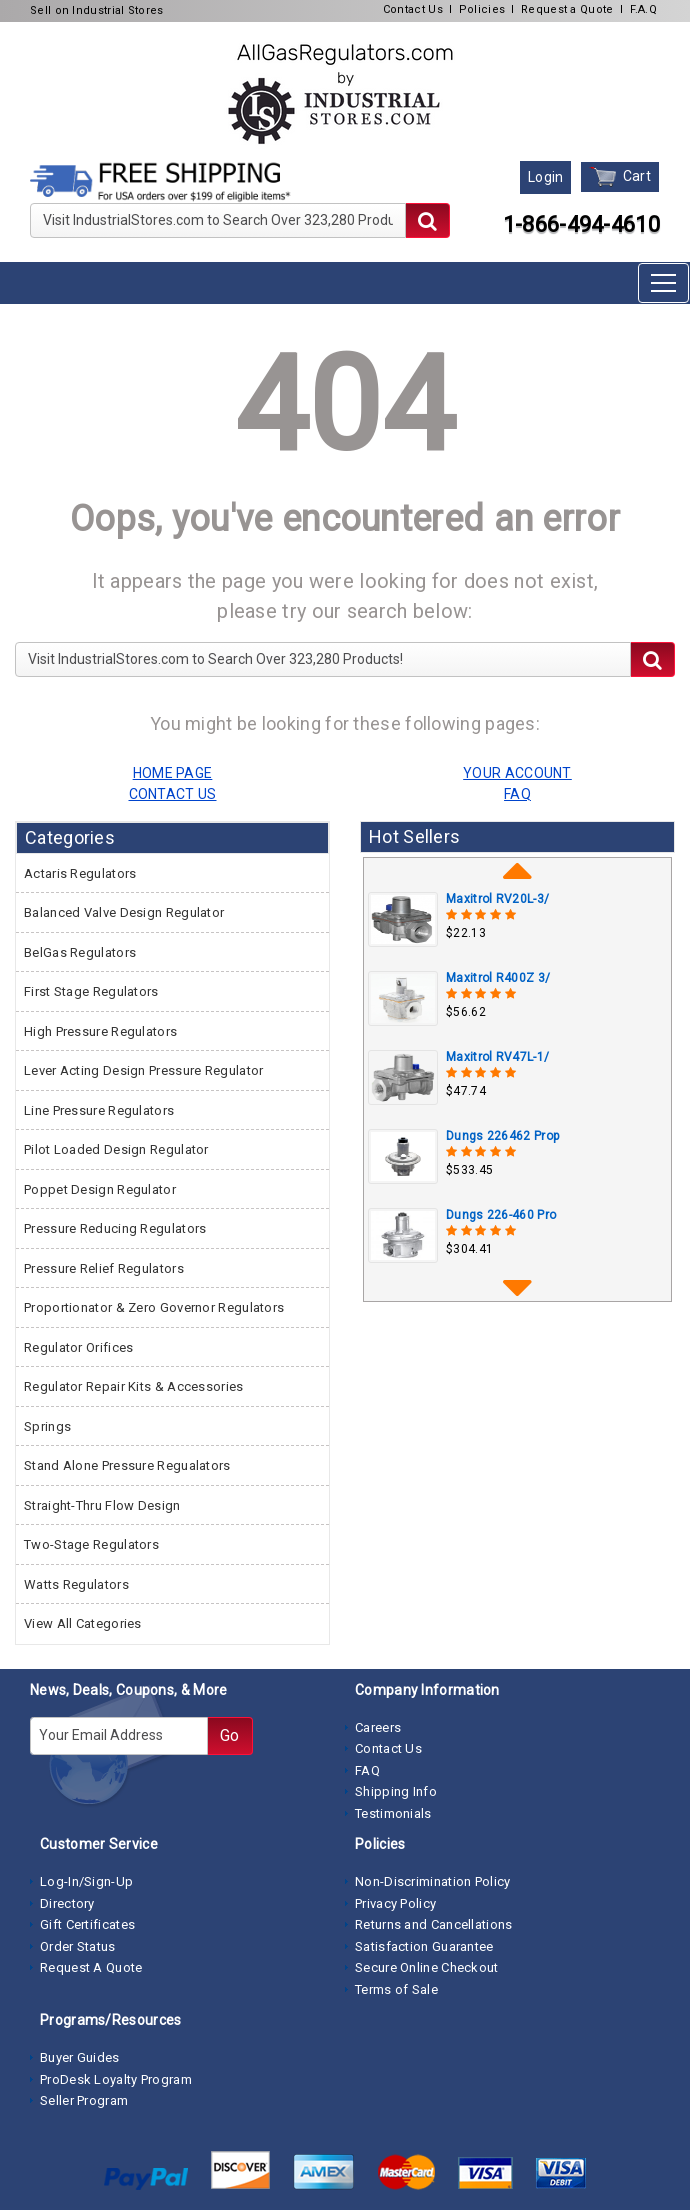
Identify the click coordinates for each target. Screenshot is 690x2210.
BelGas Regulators (80, 952)
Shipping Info (396, 1791)
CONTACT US (173, 794)
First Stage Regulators (91, 991)
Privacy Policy (395, 1903)
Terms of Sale (396, 1989)
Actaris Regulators (80, 873)
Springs (47, 1426)
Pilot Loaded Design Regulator (116, 1149)
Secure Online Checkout (427, 1967)
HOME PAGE (173, 773)
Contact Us (413, 9)
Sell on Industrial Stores (97, 10)
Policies (482, 9)
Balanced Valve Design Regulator (124, 912)
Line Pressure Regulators (99, 1110)
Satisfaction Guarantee (424, 1946)
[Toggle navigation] (663, 283)
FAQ (367, 1770)
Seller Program (84, 2100)
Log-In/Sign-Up (86, 1881)
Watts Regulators (76, 1584)
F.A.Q (644, 9)
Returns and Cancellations (434, 1924)
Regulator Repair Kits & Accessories (134, 1386)
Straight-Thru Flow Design (102, 1505)
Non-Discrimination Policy (433, 1881)
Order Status (78, 1946)
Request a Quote (567, 9)
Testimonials (393, 1813)
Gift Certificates (87, 1924)
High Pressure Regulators (100, 1031)
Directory (67, 1903)
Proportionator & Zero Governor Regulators (154, 1307)
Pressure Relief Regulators (104, 1268)
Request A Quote (91, 1967)
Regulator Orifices (78, 1347)
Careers (378, 1727)
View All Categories (83, 1623)
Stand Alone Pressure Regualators (127, 1465)
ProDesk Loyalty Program (116, 2079)
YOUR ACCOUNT (517, 773)
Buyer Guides (80, 2057)
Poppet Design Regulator (100, 1189)
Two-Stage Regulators (91, 1544)
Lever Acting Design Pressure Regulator (143, 1070)
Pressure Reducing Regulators (115, 1228)
